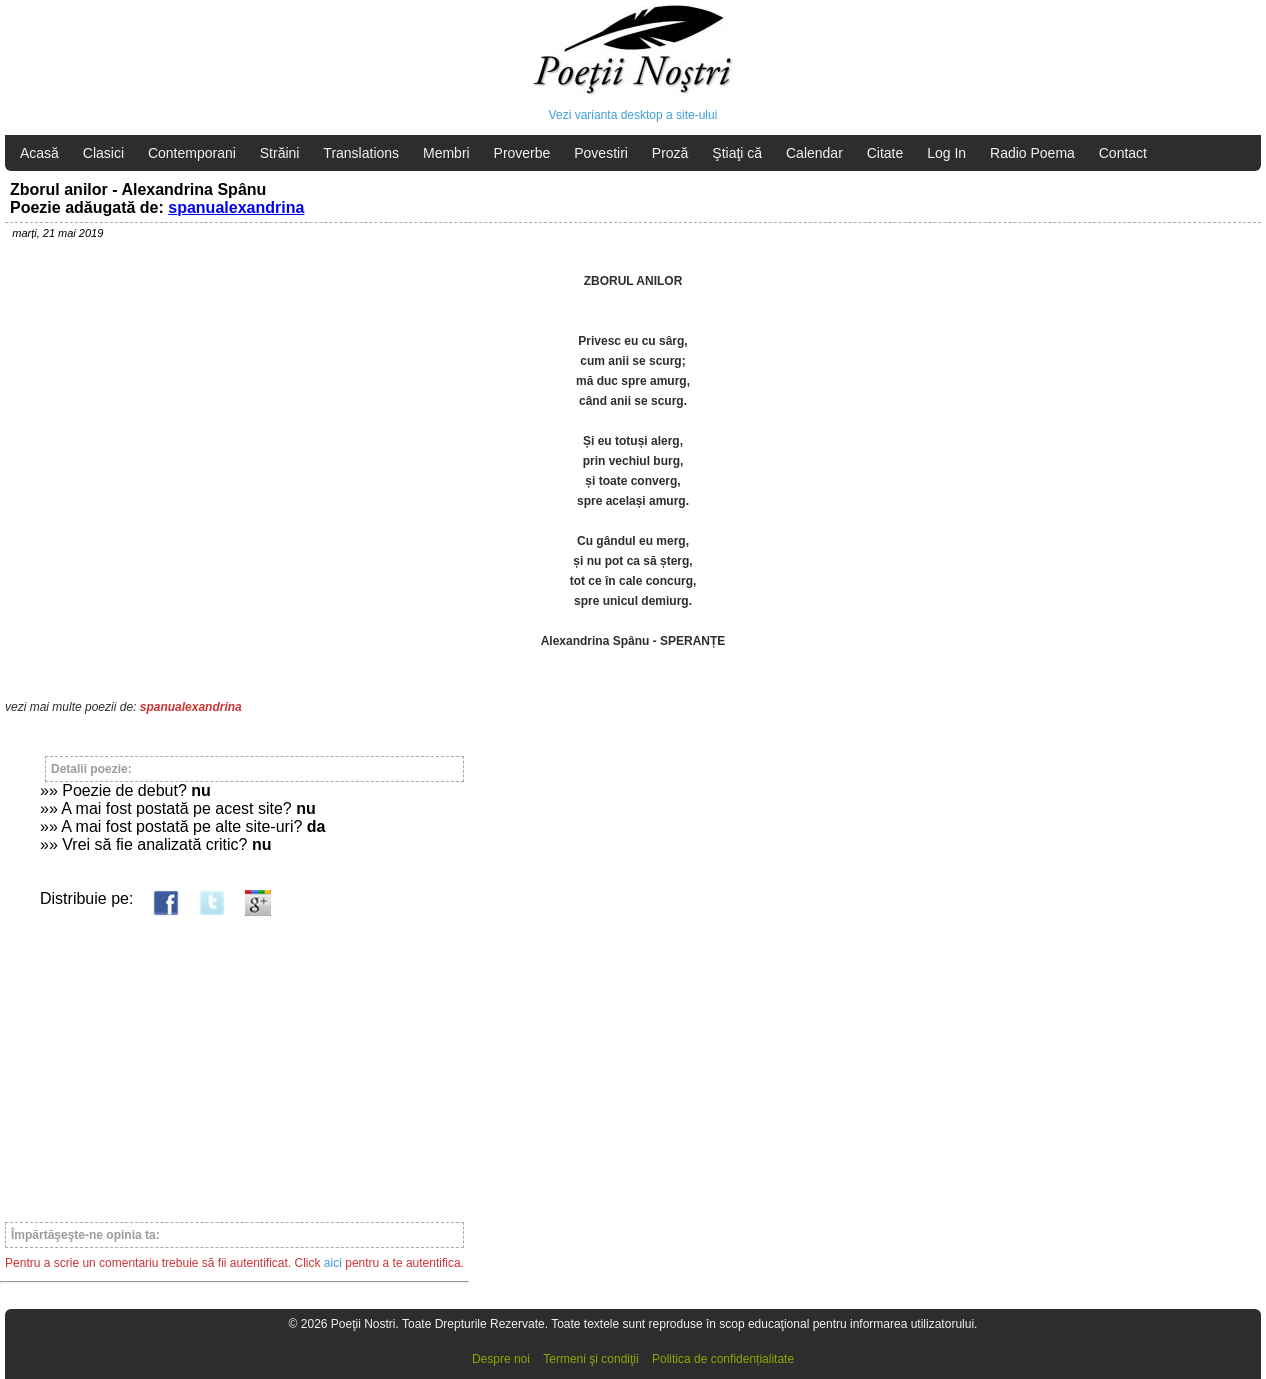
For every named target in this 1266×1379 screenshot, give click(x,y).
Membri (446, 153)
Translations (361, 153)
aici (333, 1263)
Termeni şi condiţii (590, 1359)
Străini (280, 153)
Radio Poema (1032, 153)
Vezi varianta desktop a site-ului (633, 115)
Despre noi (501, 1359)
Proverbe (522, 153)
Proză (670, 153)
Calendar (814, 153)
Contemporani (192, 153)
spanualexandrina (236, 207)
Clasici (103, 153)
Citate (885, 153)
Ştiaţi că (737, 153)
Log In (946, 153)
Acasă (39, 153)
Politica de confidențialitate (723, 1359)
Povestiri (601, 153)
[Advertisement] (234, 1060)
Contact (1123, 153)
